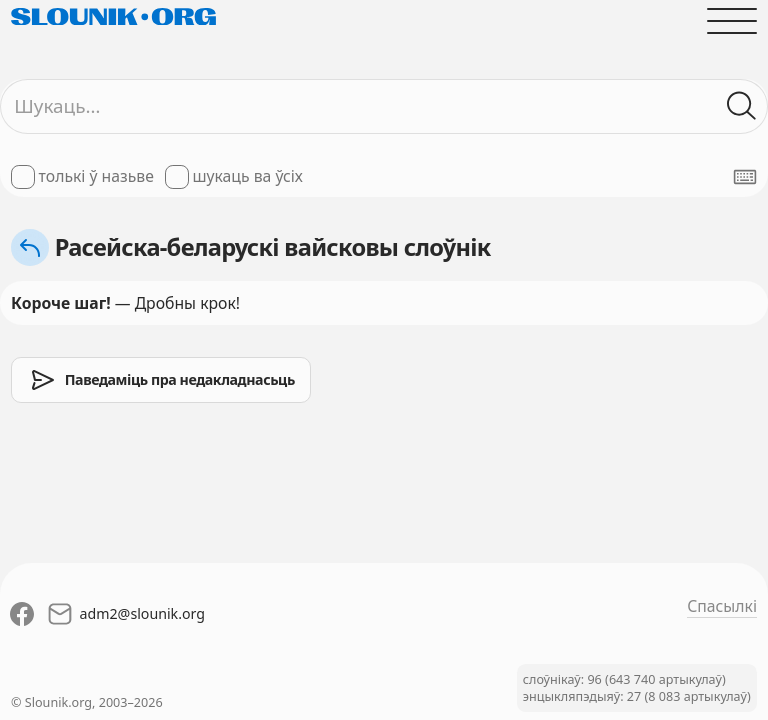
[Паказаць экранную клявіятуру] (745, 177)
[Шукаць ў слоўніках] (742, 106)
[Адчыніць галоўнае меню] (732, 21)
